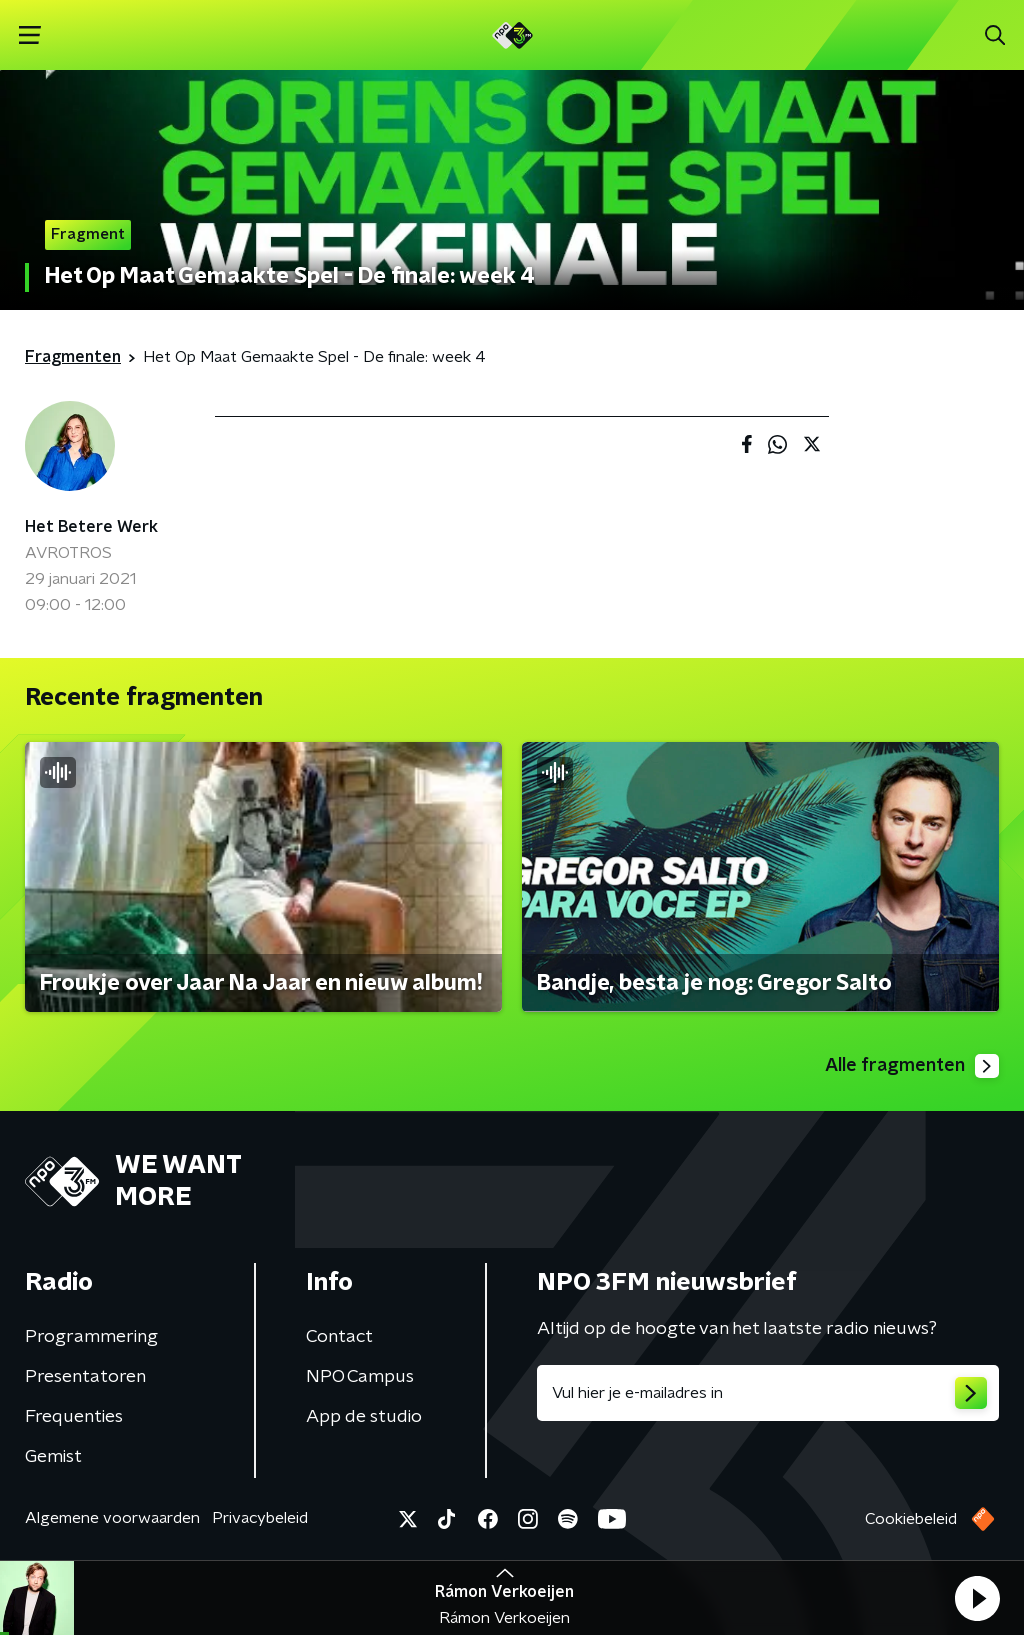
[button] (977, 1598)
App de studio (364, 1417)
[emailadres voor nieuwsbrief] (768, 1393)
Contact (339, 1337)
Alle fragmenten (912, 1066)
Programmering (91, 1337)
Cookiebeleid (911, 1519)
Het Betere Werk (91, 527)
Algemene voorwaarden (112, 1518)
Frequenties (74, 1417)
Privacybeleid (260, 1518)
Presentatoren (85, 1377)
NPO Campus (360, 1377)
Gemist (53, 1457)
